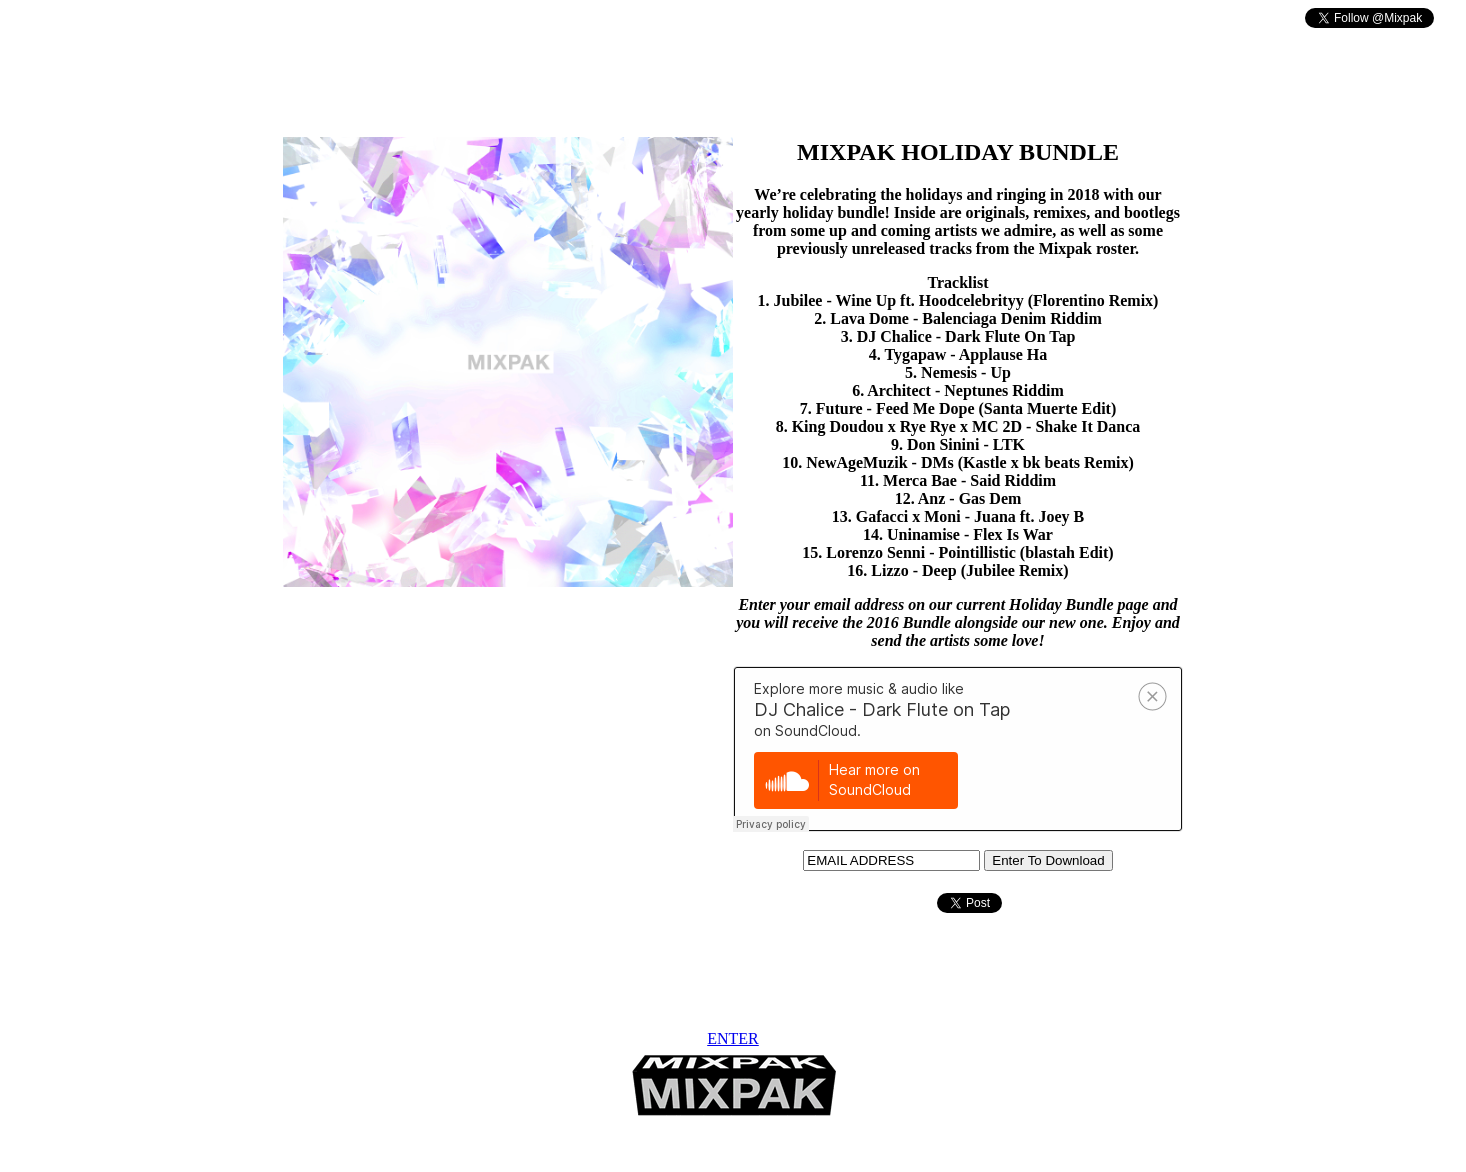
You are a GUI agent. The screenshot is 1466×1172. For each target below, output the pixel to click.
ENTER (733, 1038)
